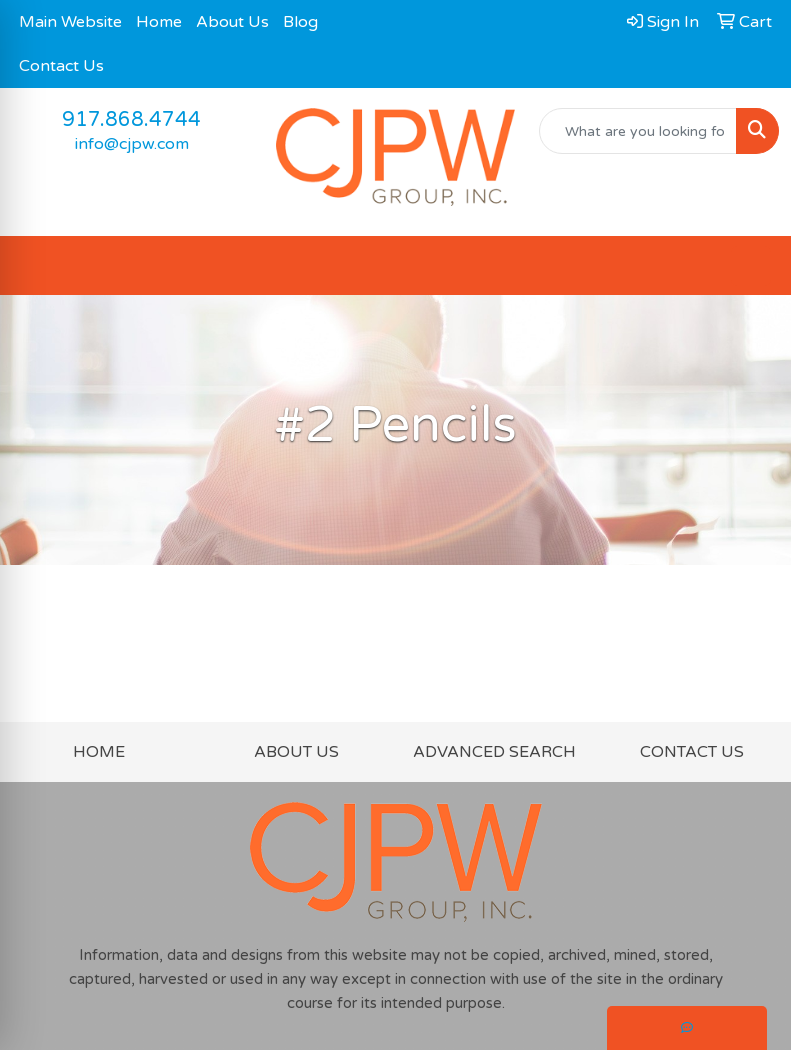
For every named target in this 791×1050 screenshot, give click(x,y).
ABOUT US (296, 752)
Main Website (70, 22)
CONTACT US (692, 752)
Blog (300, 22)
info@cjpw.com (132, 144)
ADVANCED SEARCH (494, 752)
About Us (232, 22)
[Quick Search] (638, 131)
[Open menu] (751, 266)
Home (159, 22)
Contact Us (61, 66)
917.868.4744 (131, 120)
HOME (99, 752)
